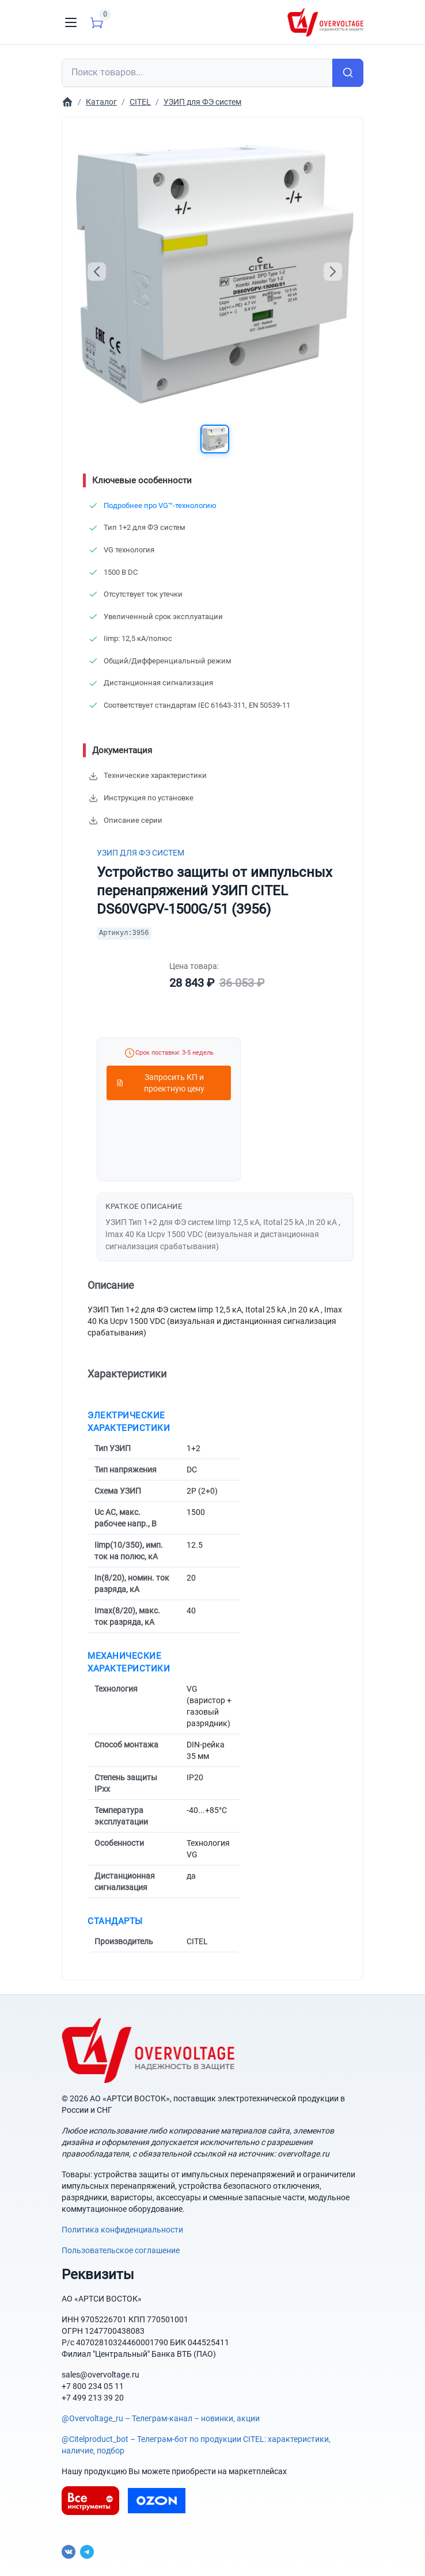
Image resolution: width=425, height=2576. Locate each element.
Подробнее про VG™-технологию (160, 505)
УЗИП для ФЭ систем (140, 852)
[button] (214, 439)
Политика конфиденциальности (122, 2229)
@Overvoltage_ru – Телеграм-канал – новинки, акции (161, 2418)
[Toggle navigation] (71, 22)
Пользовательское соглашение (121, 2250)
